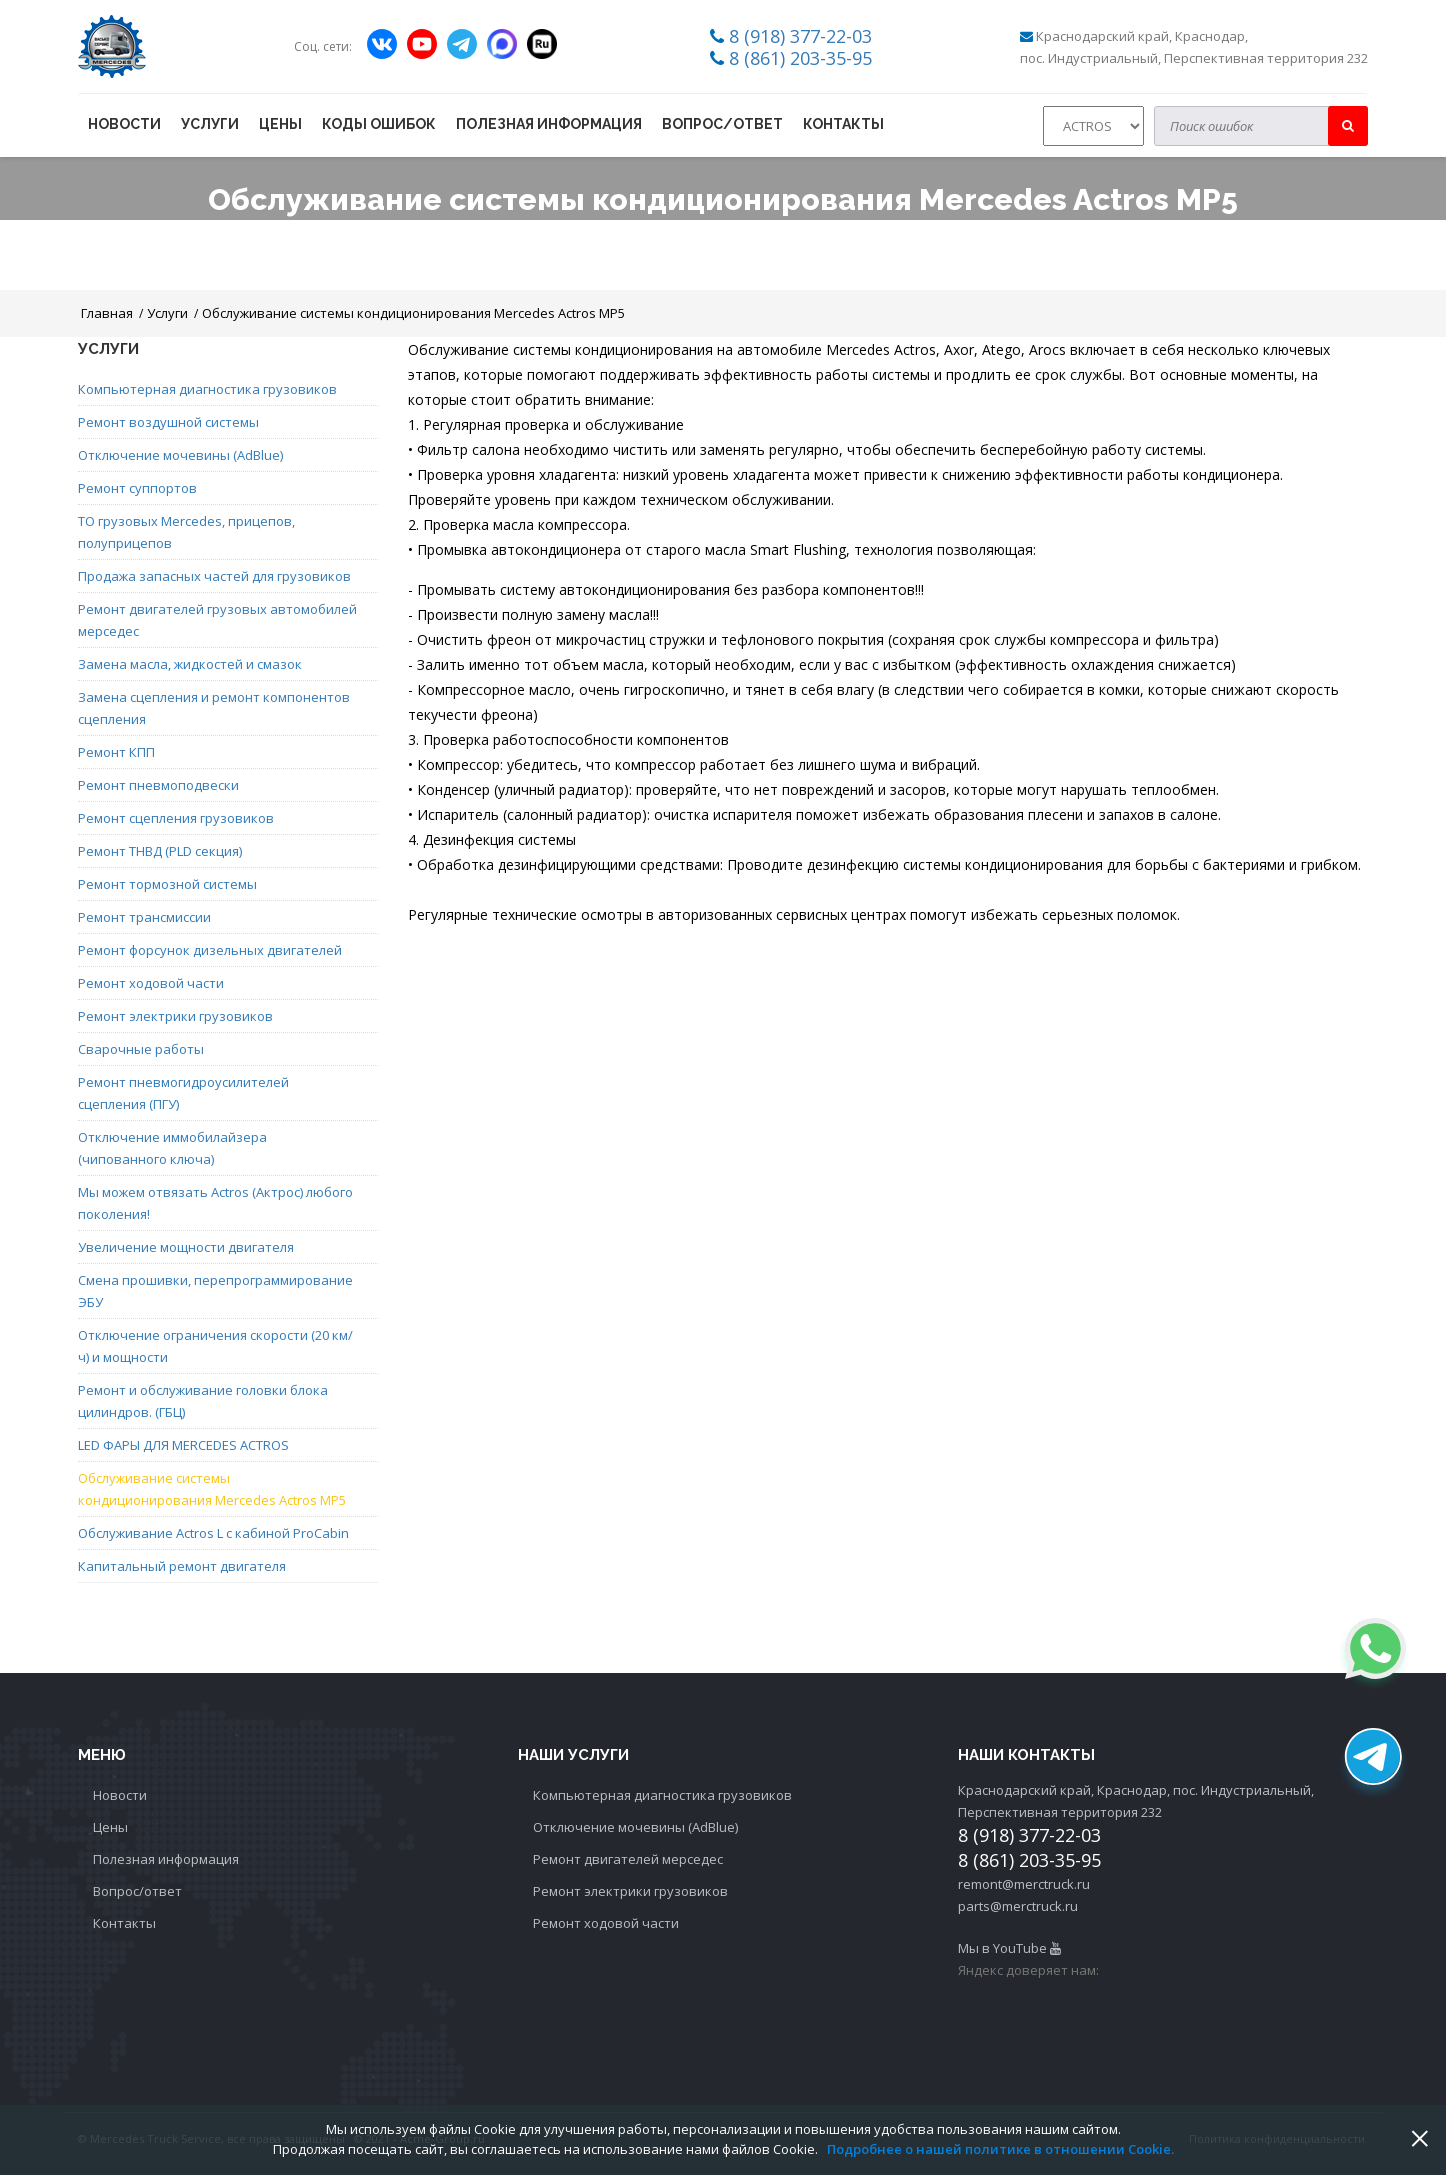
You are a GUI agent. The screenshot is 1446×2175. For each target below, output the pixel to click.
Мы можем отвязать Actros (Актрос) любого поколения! (215, 1203)
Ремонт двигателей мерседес (628, 1859)
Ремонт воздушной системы (168, 422)
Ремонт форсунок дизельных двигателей (210, 950)
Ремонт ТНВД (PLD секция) (160, 851)
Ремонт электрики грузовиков (175, 1016)
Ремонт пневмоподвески (158, 785)
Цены (280, 124)
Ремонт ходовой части (151, 983)
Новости (124, 124)
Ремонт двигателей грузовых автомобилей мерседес (217, 620)
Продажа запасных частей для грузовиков (214, 576)
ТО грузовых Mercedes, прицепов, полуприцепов (186, 532)
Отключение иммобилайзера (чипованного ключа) (172, 1148)
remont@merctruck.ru (1024, 1884)
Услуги (210, 124)
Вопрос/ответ (722, 124)
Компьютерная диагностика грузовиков (207, 389)
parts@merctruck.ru (1018, 1906)
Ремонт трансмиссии (144, 917)
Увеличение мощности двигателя (186, 1247)
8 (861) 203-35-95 (800, 58)
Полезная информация (549, 124)
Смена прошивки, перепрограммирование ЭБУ (215, 1291)
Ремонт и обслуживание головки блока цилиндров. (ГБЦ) (203, 1401)
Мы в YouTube (1009, 1948)
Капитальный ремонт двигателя (182, 1566)
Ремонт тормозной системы (167, 884)
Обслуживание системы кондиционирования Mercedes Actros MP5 (413, 313)
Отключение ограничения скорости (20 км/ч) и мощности (215, 1346)
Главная (107, 313)
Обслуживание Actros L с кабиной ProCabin (213, 1533)
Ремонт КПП (116, 752)
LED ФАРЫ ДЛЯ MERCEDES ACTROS (183, 1445)
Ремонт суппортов (137, 488)
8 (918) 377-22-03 (800, 36)
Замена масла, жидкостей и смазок (190, 664)
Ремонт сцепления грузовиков (176, 818)
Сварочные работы (141, 1049)
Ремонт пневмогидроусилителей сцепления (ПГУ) (183, 1093)
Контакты (843, 124)
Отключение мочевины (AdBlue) (180, 455)
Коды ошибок (379, 124)
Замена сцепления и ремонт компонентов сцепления (214, 708)
